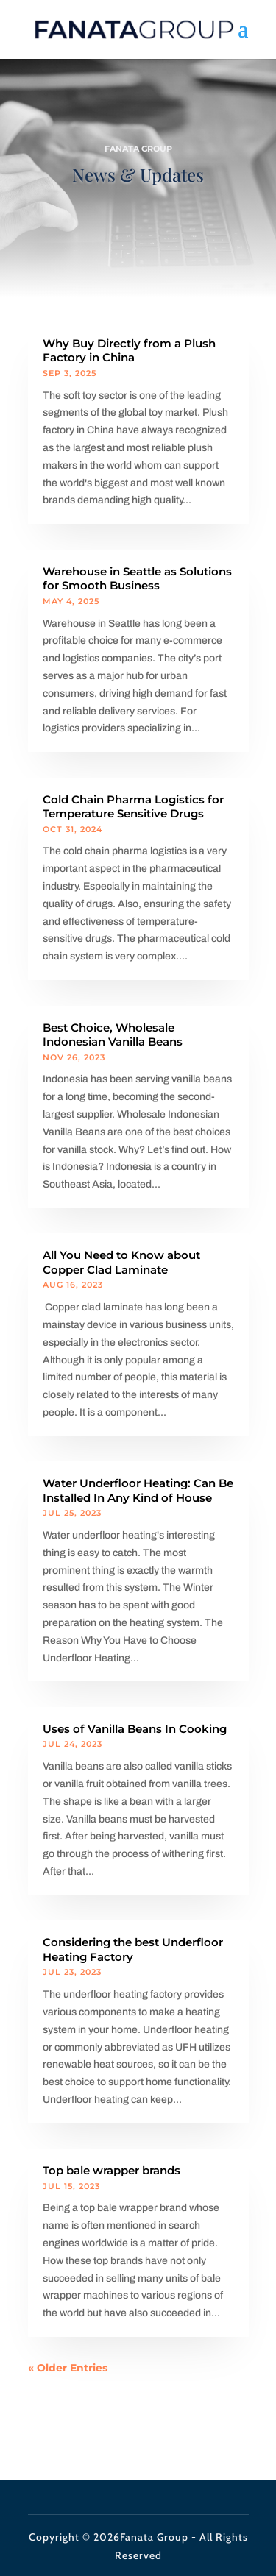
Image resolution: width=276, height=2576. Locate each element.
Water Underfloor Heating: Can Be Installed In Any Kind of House (138, 1490)
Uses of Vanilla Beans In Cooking (135, 1729)
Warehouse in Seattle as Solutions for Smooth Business (137, 578)
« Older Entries (67, 2367)
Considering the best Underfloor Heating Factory (133, 1949)
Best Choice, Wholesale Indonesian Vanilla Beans (113, 1035)
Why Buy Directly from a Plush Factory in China (129, 350)
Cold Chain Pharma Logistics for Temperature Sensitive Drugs (133, 806)
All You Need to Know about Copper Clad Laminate (121, 1262)
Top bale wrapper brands (111, 2170)
